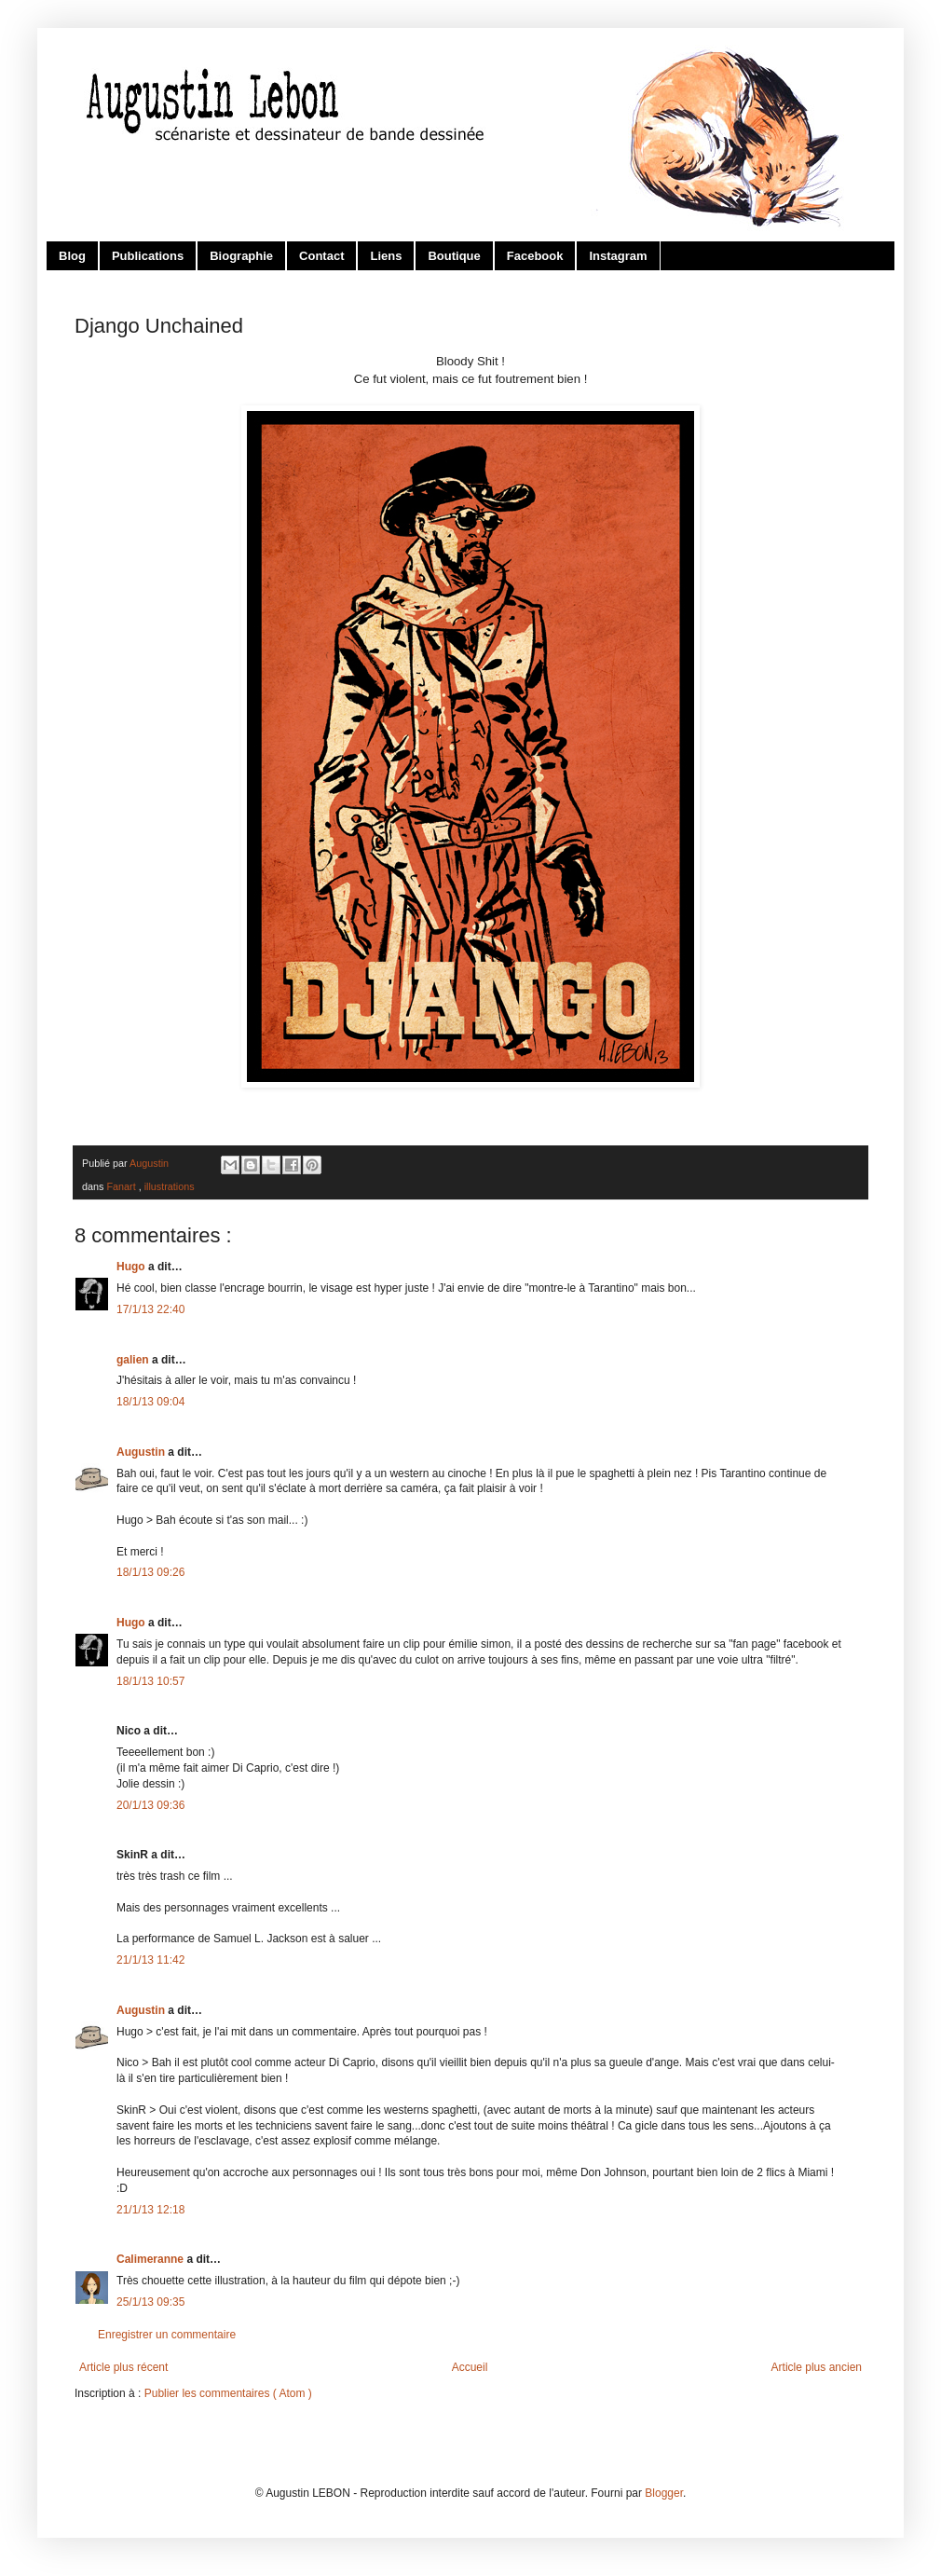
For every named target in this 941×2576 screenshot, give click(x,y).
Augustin (142, 1452)
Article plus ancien (816, 2367)
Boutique (454, 256)
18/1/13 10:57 (150, 1681)
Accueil (470, 2367)
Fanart (122, 1186)
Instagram (618, 256)
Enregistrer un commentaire (167, 2334)
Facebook (535, 256)
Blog (72, 256)
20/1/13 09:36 (150, 1805)
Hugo (132, 1266)
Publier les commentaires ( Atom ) (228, 2393)
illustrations (169, 1186)
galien (134, 1359)
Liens (386, 256)
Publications (148, 256)
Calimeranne (151, 2259)
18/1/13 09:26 (150, 1572)
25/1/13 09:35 (150, 2302)
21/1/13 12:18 (150, 2209)
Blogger (664, 2493)
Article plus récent (123, 2367)
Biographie (241, 256)
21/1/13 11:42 (150, 1959)
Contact (321, 256)
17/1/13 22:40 (150, 1309)
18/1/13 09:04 (150, 1401)
